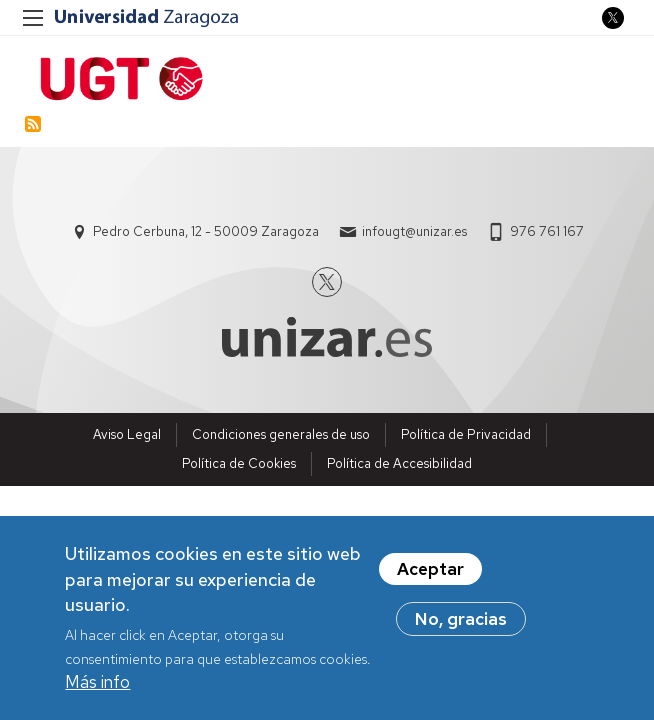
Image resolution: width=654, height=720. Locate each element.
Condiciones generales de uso (281, 434)
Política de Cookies (239, 463)
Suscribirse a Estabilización (33, 124)
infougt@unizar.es (414, 231)
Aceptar (430, 572)
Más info (97, 685)
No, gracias (461, 622)
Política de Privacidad (466, 434)
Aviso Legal (127, 434)
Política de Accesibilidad (399, 463)
